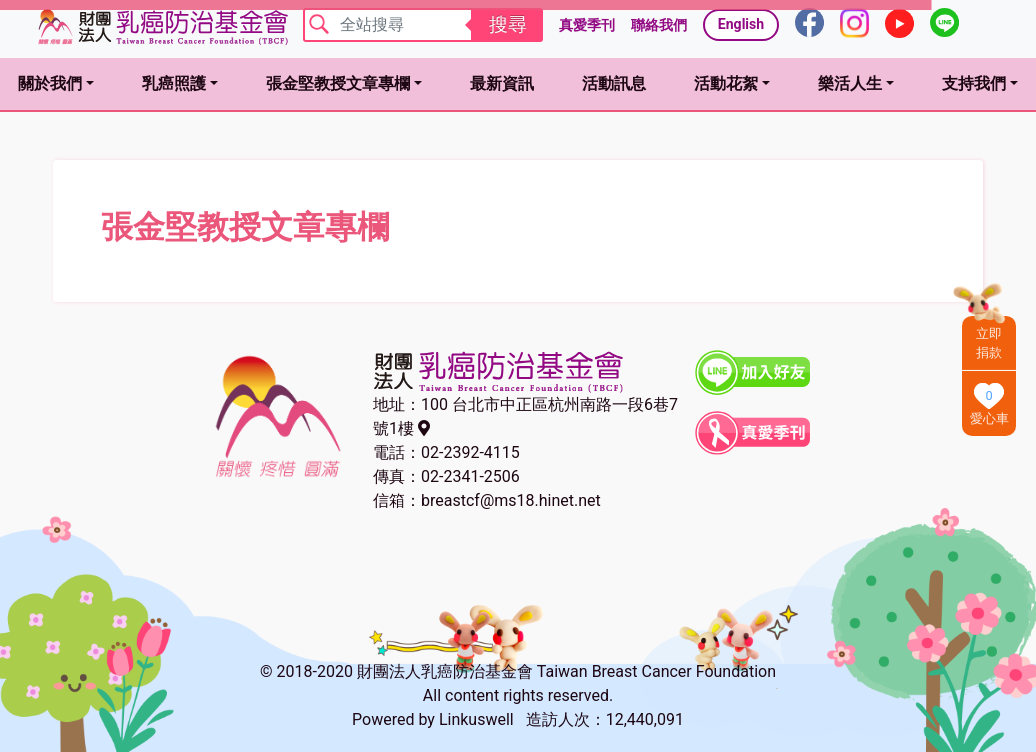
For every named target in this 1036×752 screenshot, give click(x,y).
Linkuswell (476, 719)
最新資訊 (502, 83)
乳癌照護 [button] (174, 83)
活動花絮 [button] (726, 83)
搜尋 (508, 24)
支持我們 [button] (974, 83)
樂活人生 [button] (850, 83)
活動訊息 (614, 83)
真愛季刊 (587, 25)
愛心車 (989, 418)
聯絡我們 (659, 25)
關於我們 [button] (50, 83)
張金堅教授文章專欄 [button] (338, 83)
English (741, 24)
